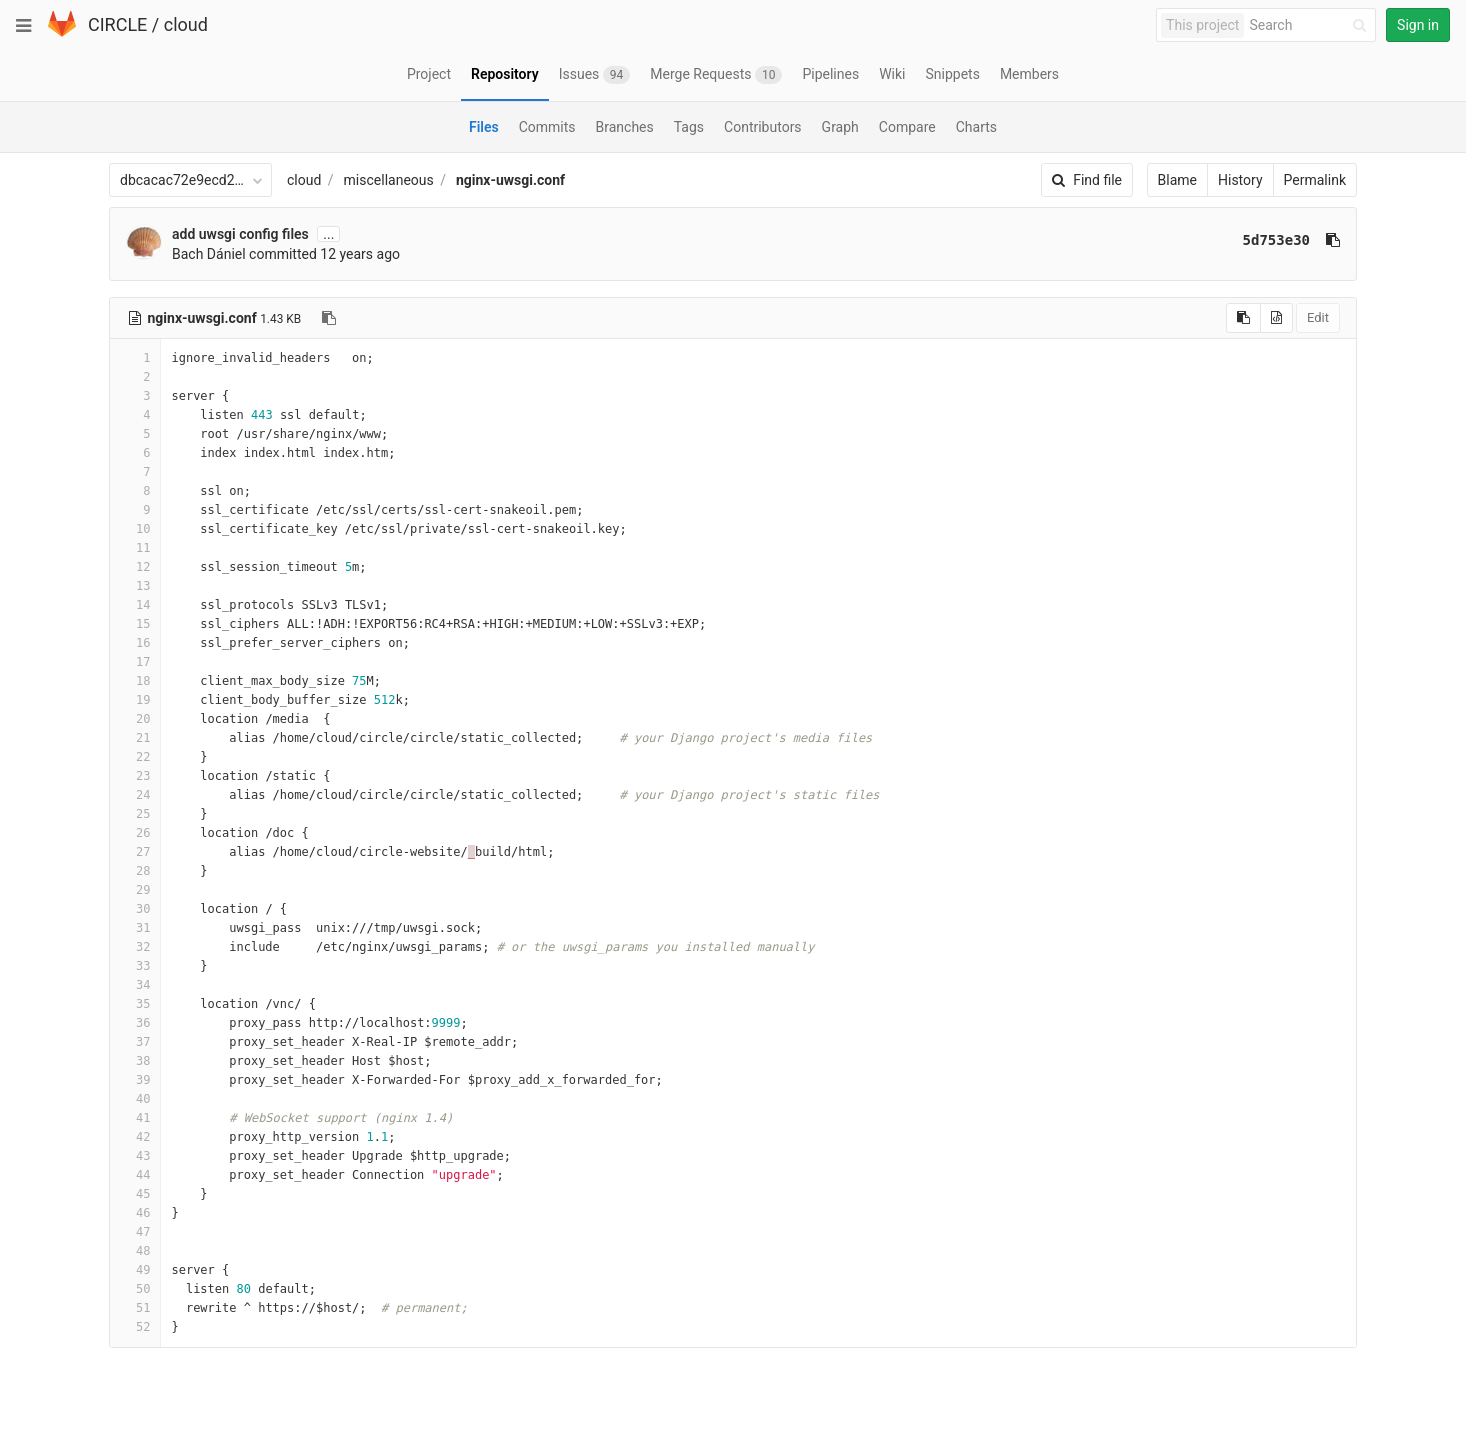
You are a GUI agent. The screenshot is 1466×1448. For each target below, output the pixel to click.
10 (135, 529)
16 (135, 643)
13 (135, 586)
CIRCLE (117, 24)
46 (135, 1213)
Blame (1177, 180)
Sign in (1418, 25)
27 (135, 852)
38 (135, 1061)
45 (135, 1194)
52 (135, 1327)
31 (135, 928)
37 (135, 1042)
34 (135, 985)
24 (135, 795)
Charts (976, 127)
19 (135, 700)
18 (135, 681)
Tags (689, 127)
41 (135, 1118)
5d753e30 (1276, 240)
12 (135, 567)
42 (135, 1137)
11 (135, 548)
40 (135, 1099)
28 (135, 871)
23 (135, 776)
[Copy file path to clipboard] (329, 318)
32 (135, 947)
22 (135, 757)
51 (135, 1308)
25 (135, 814)
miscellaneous (389, 180)
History (1240, 180)
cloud (186, 24)
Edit (1318, 317)
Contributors (763, 127)
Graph (840, 127)
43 (135, 1156)
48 (135, 1251)
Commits (547, 127)
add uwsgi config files (240, 234)
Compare (907, 127)
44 (135, 1175)
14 (135, 605)
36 (135, 1023)
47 (135, 1232)
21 (135, 738)
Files (484, 127)
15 (135, 624)
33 (135, 966)
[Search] (1311, 25)
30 (135, 909)
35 (135, 1004)
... (328, 234)
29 (135, 890)
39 (135, 1080)
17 (135, 662)
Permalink (1315, 180)
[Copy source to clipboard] (1243, 318)
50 (135, 1289)
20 (135, 719)
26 (135, 833)
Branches (625, 127)
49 (135, 1270)
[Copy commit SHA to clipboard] (1333, 240)
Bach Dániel (209, 254)
